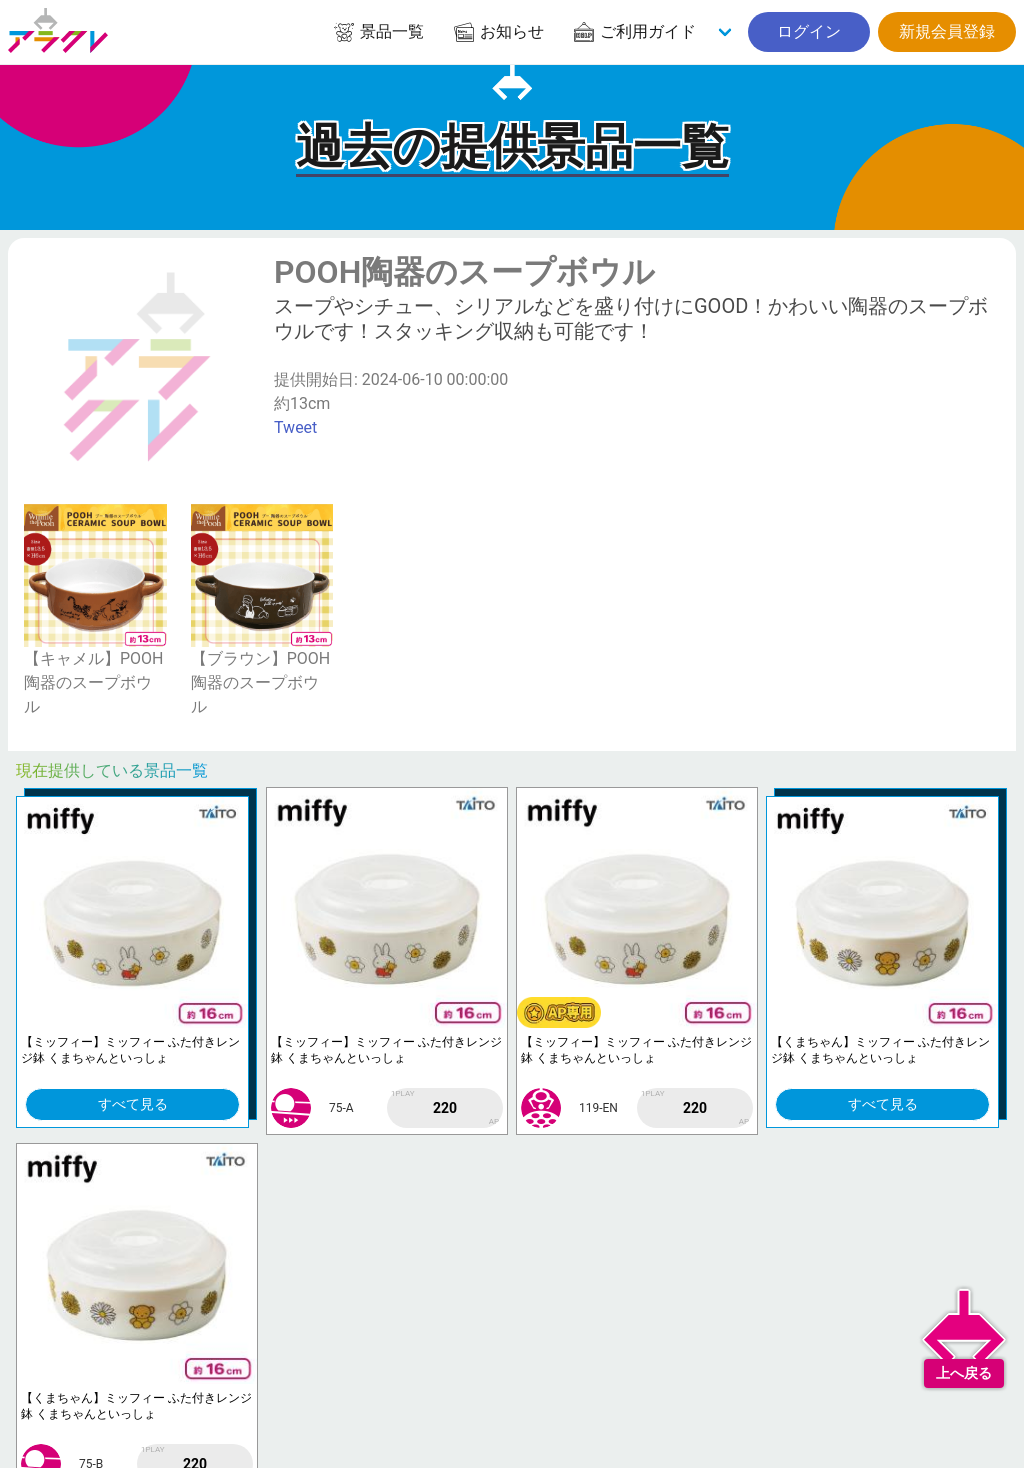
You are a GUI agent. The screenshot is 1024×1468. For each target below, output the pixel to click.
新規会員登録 (947, 31)
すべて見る (133, 1104)
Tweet (295, 427)
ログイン (809, 31)
